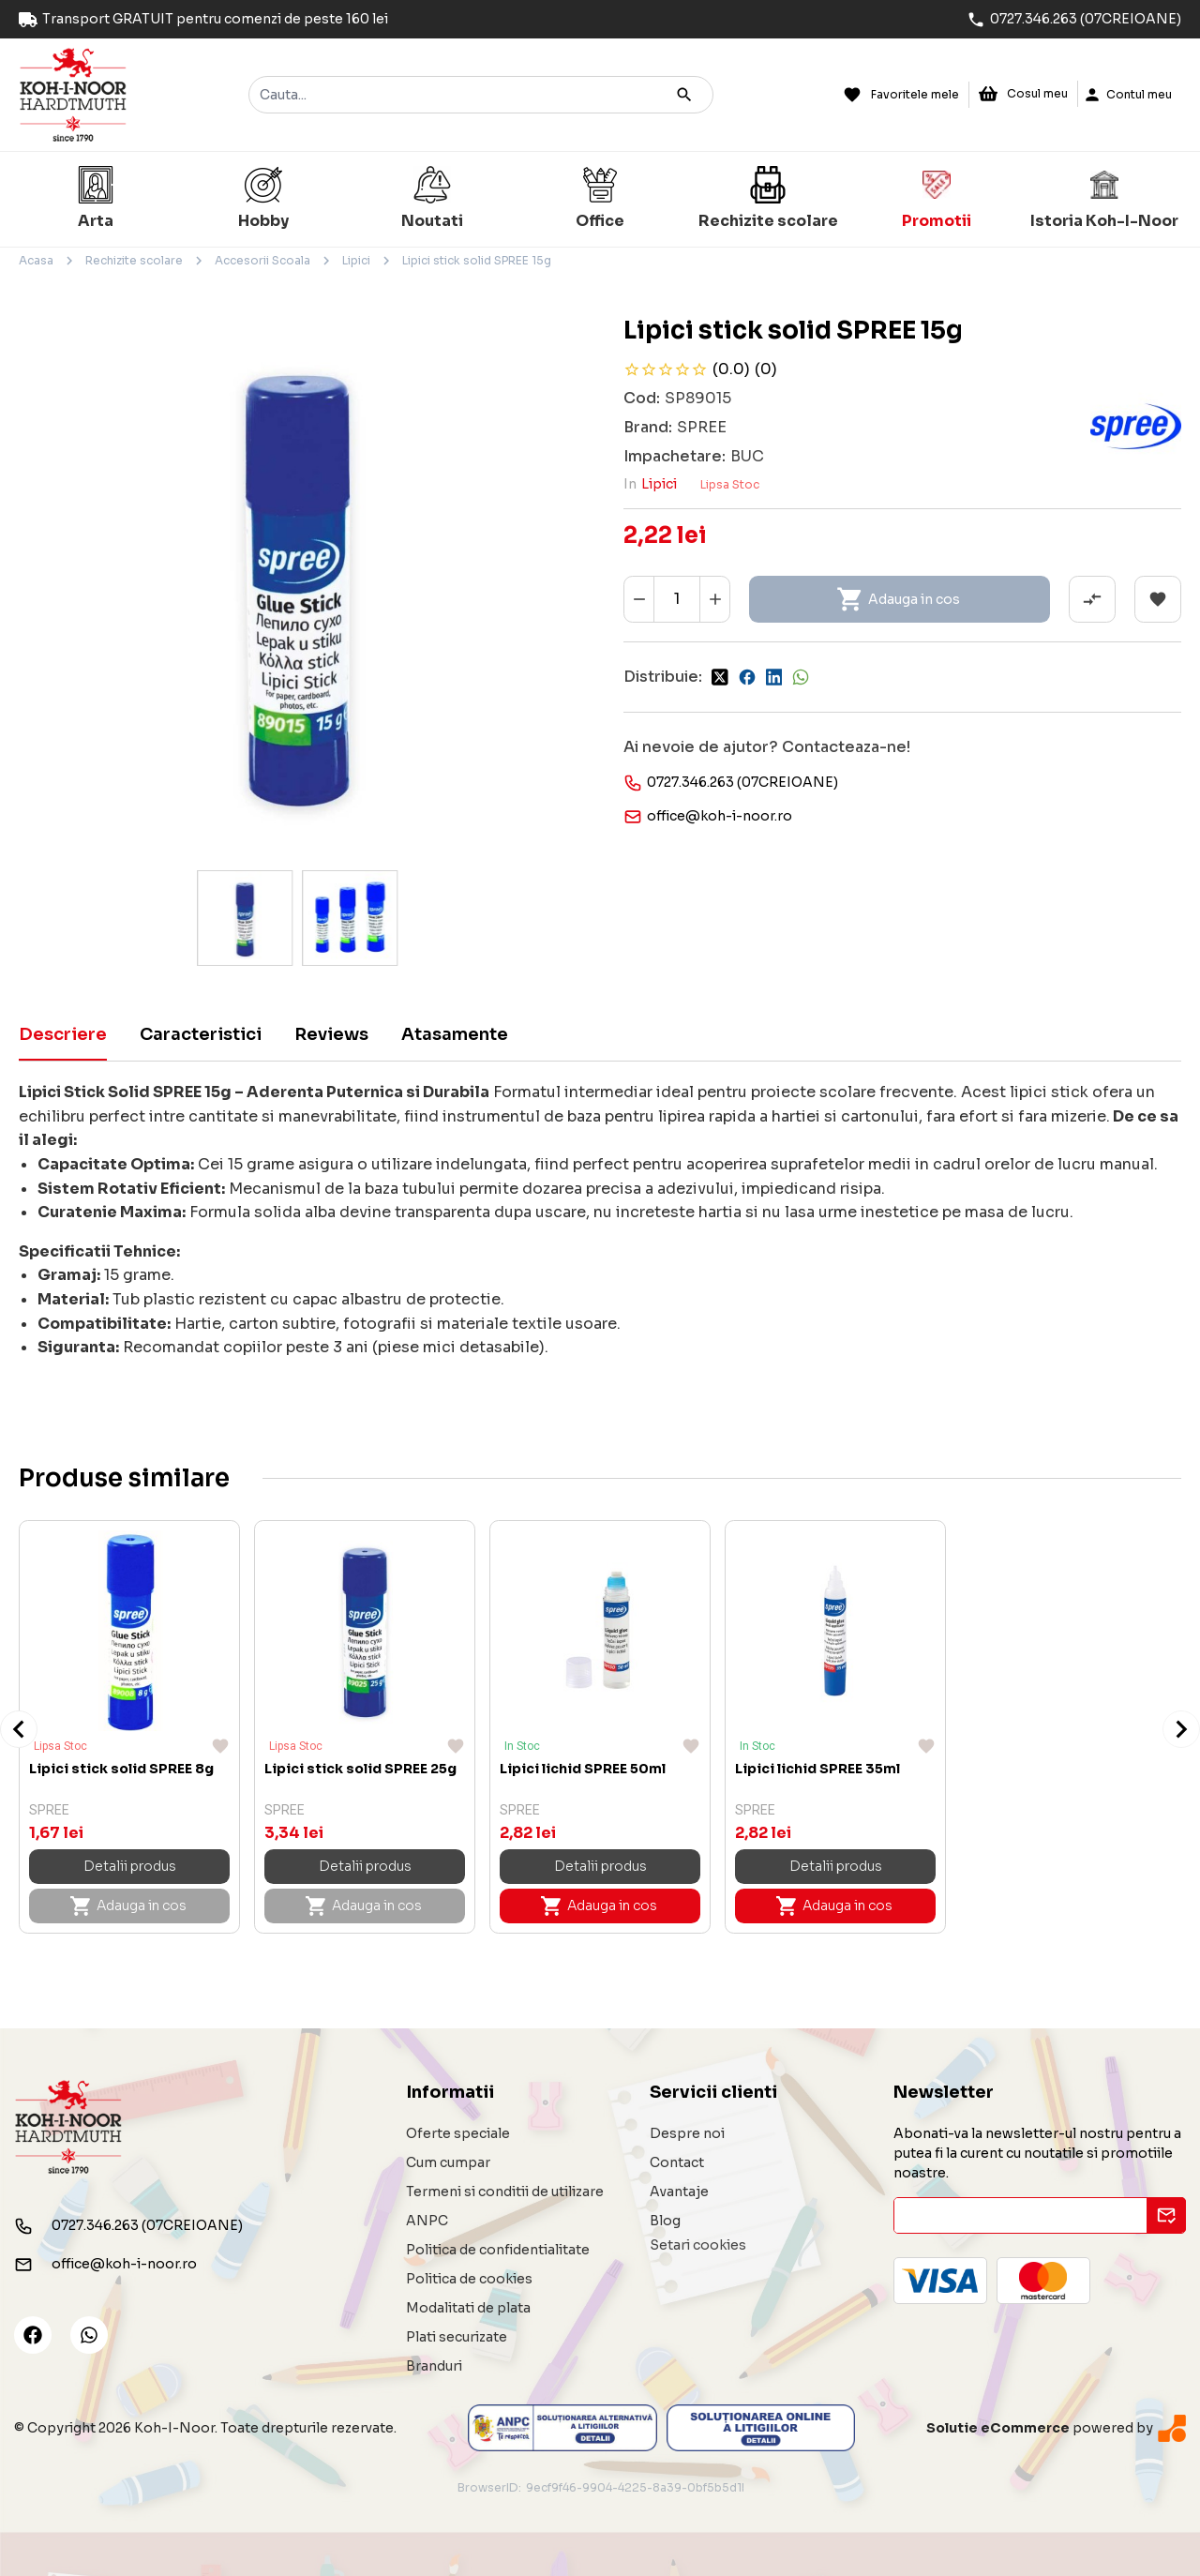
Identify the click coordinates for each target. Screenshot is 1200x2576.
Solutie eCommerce (998, 2427)
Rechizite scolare (134, 260)
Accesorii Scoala (262, 260)
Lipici (356, 260)
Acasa (36, 260)
